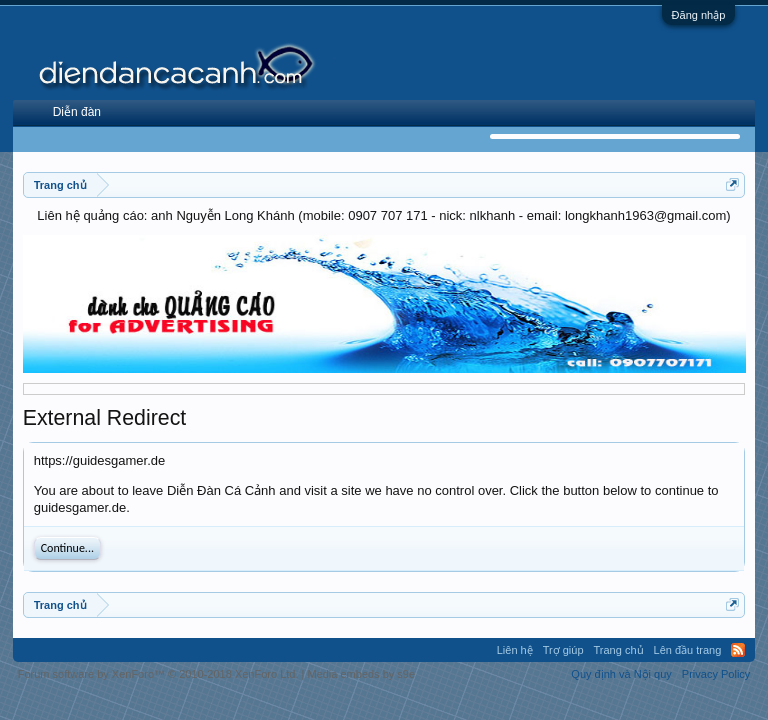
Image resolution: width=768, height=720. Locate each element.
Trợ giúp (563, 650)
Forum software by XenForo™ (158, 674)
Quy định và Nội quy (621, 674)
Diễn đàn (77, 112)
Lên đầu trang (688, 650)
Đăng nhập (699, 15)
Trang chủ (619, 650)
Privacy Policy (716, 674)
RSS (738, 650)
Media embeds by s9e (361, 674)
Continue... (67, 548)
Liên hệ (515, 650)
